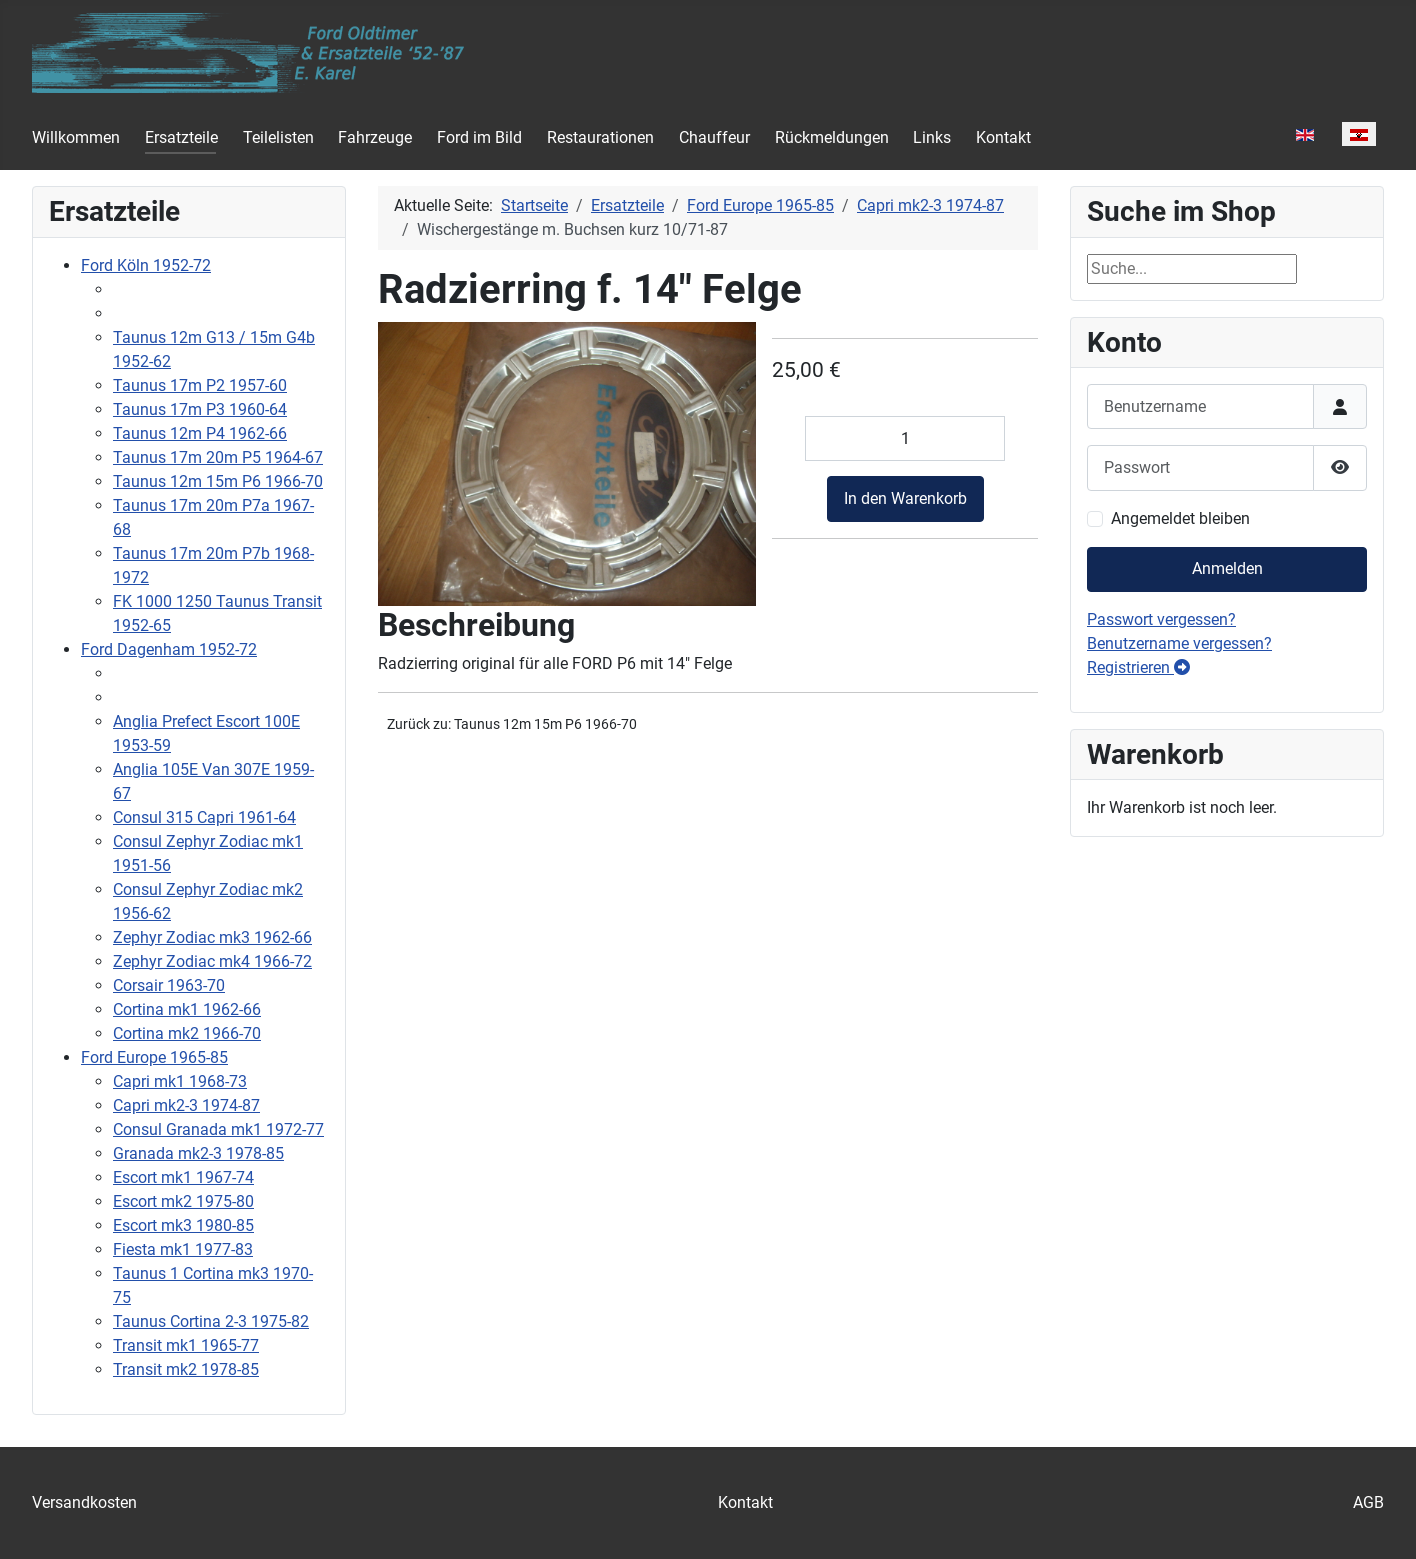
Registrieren (1138, 667)
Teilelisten (278, 137)
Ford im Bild (479, 137)
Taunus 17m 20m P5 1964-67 (218, 457)
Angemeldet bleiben (1180, 518)
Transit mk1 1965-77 (186, 1345)
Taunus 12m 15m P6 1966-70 (218, 481)
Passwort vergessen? (1161, 619)
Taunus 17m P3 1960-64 (200, 409)
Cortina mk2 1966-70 (187, 1033)
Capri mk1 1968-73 (180, 1081)
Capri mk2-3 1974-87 (186, 1105)
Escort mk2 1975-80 (183, 1201)
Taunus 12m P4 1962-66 (200, 433)
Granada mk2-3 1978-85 (198, 1153)
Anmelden (1227, 568)
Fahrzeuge (375, 137)
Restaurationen (600, 137)
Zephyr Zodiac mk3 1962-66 (212, 937)
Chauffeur (714, 137)
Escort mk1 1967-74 (183, 1177)
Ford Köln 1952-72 (146, 265)
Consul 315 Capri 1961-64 (204, 817)
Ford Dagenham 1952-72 (169, 649)
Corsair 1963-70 (169, 985)
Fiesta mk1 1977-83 (183, 1249)
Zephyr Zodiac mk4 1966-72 (212, 961)
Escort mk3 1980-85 (183, 1225)
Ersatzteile (181, 137)
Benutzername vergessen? (1179, 643)
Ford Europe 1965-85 (154, 1057)
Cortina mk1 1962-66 (187, 1009)
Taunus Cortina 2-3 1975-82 (211, 1321)
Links (932, 137)
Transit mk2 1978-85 (186, 1369)
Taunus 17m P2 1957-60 (200, 385)
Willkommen (76, 137)
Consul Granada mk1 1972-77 (218, 1129)
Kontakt (1003, 137)
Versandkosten (84, 1502)
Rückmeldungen (832, 137)
